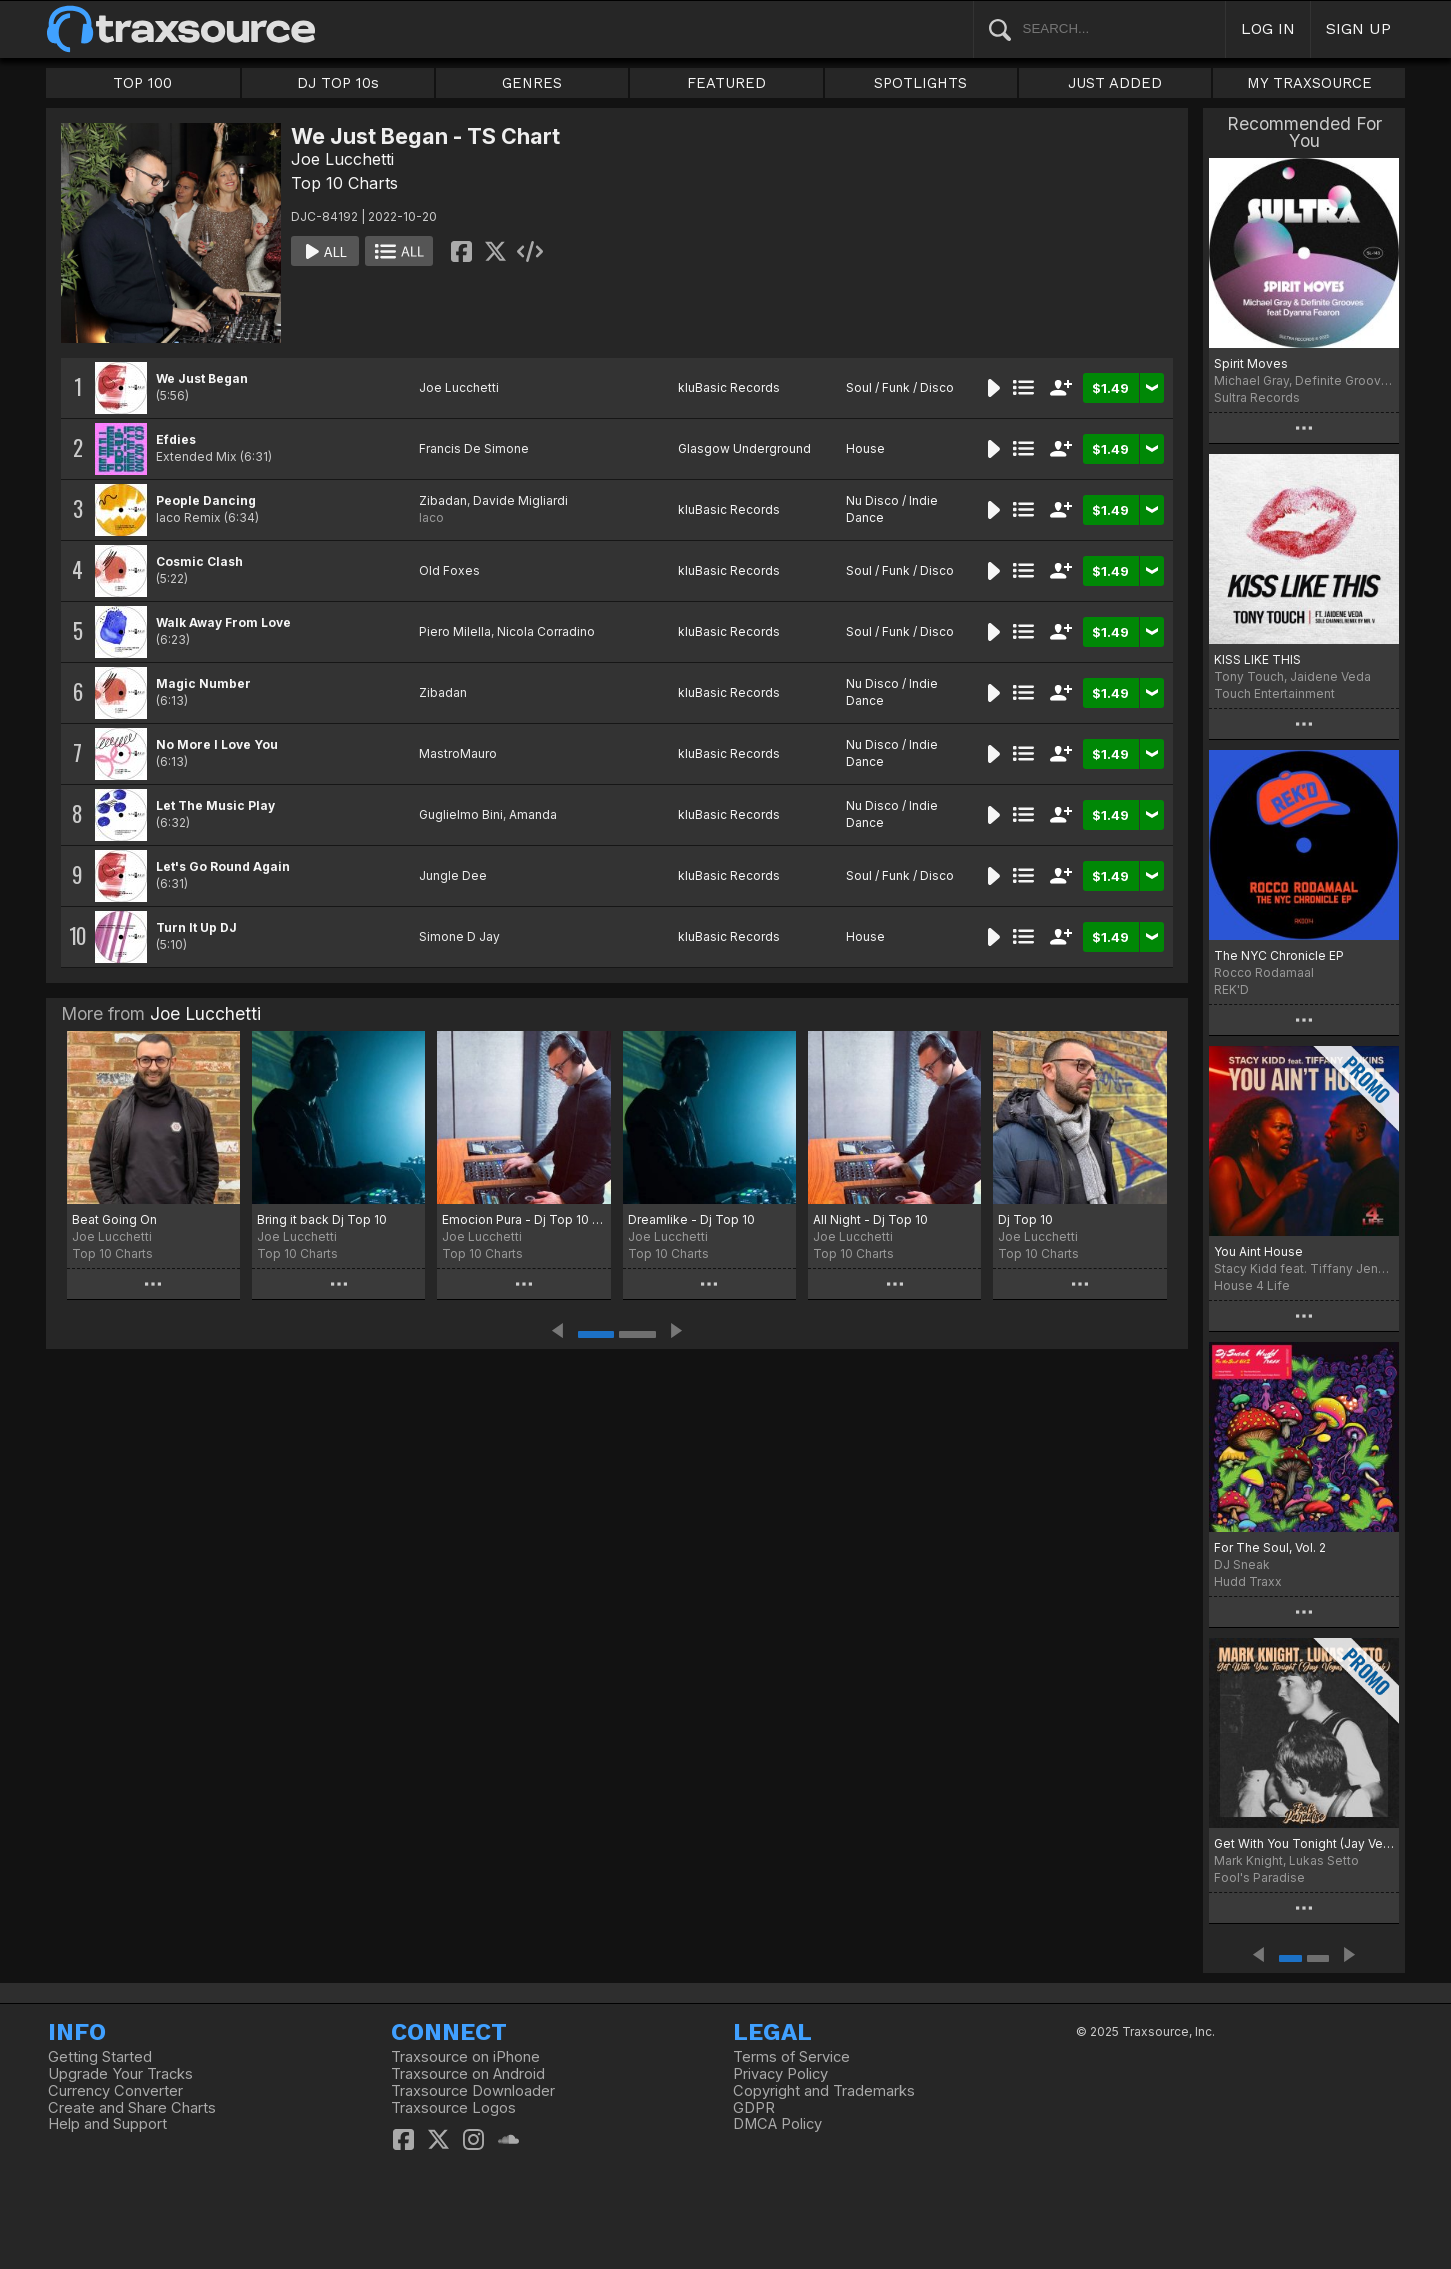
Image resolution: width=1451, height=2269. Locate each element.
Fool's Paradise (1259, 1877)
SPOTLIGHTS (920, 83)
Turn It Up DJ (196, 927)
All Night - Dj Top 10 (870, 1219)
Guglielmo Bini (461, 814)
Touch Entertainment (1274, 693)
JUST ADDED (1115, 83)
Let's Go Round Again (223, 866)
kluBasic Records (729, 387)
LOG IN (1268, 28)
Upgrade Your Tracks (120, 2074)
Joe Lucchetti (342, 159)
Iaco (431, 517)
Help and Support (107, 2124)
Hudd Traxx (1248, 1581)
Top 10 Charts (344, 183)
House (865, 448)
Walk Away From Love (223, 622)
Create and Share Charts (132, 2108)
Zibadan (443, 500)
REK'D (1231, 989)
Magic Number (203, 683)
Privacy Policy (780, 2074)
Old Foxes (449, 570)
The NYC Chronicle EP (1279, 955)
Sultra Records (1257, 397)
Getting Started (100, 2057)
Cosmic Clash (199, 561)
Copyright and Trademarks (824, 2091)
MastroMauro (458, 753)
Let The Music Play (215, 805)
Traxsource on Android (468, 2074)
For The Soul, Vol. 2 (1270, 1547)
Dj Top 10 (1025, 1219)
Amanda (533, 814)
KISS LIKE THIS (1257, 659)
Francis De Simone (474, 448)
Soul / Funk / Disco (900, 387)
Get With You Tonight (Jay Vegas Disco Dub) (1304, 1843)
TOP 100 (142, 83)
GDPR (754, 2108)
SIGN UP (1358, 28)
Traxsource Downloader (473, 2091)
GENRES (532, 83)
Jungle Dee (453, 875)
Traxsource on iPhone (465, 2057)
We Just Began (202, 378)
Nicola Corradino (546, 631)
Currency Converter (115, 2091)
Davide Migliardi (520, 500)
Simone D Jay (459, 936)
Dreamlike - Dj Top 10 (691, 1219)
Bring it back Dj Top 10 (322, 1219)
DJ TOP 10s (338, 83)
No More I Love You (217, 744)
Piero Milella (455, 631)
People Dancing (206, 500)
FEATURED (726, 83)
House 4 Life (1252, 1285)
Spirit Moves (1251, 363)
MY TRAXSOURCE (1309, 83)
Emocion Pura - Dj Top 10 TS (523, 1219)
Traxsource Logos (453, 2108)
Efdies (176, 439)
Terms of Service (791, 2057)
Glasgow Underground (744, 448)
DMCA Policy (777, 2124)
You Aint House (1258, 1251)
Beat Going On (114, 1219)
